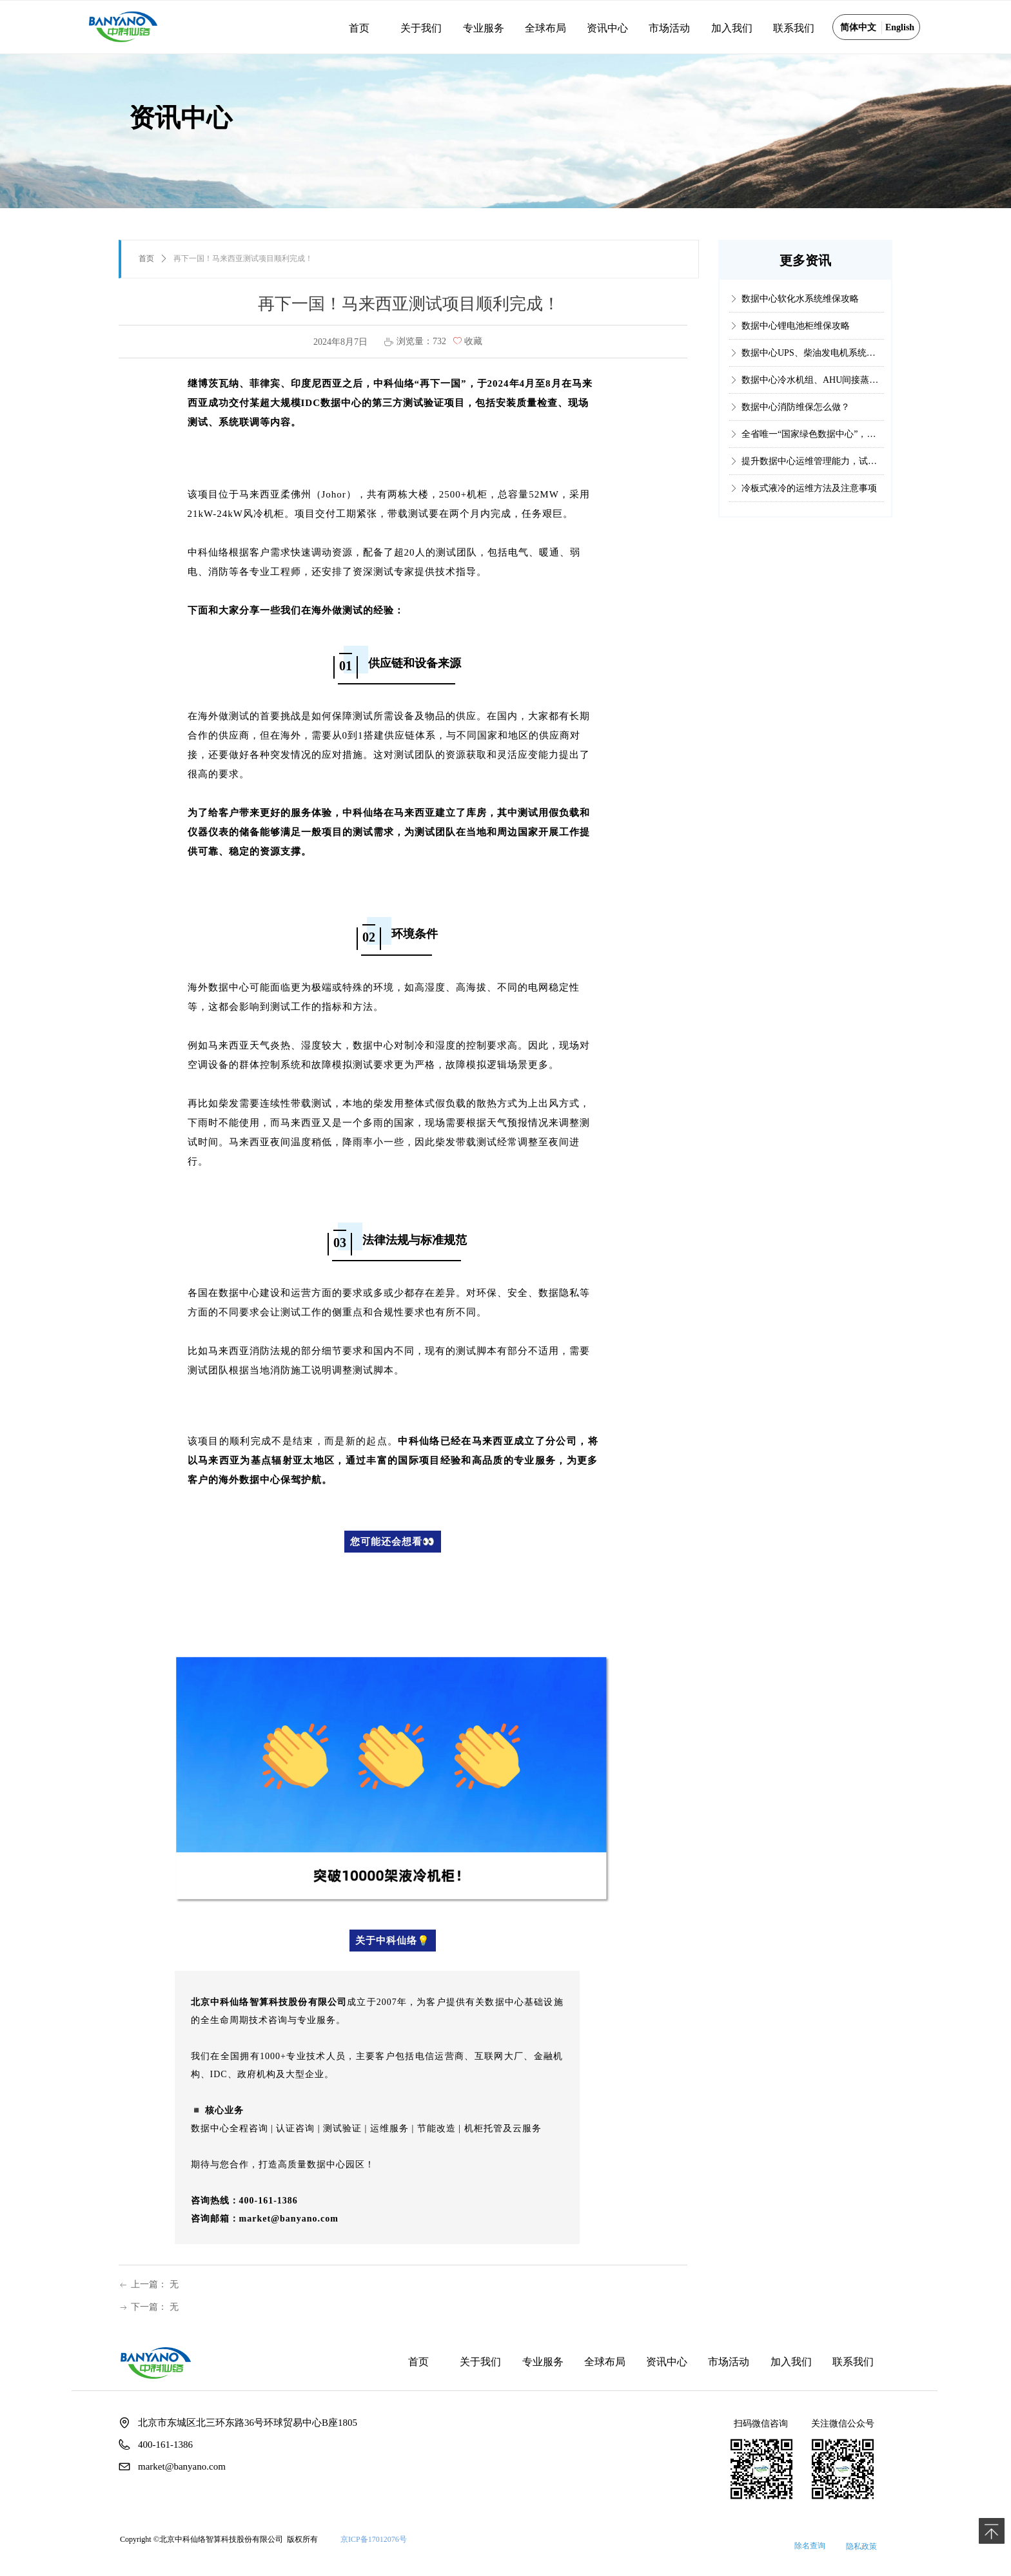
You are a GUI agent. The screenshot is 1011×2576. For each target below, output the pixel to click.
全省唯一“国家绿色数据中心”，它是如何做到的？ (812, 444)
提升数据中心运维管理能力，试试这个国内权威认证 (812, 471)
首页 (146, 258)
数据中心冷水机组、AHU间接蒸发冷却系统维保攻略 (812, 389)
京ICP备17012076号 (373, 2539)
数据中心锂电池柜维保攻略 (795, 335)
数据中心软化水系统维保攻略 (800, 308)
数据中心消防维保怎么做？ (795, 416)
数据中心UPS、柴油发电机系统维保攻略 (812, 362)
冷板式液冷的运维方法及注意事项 (809, 498)
